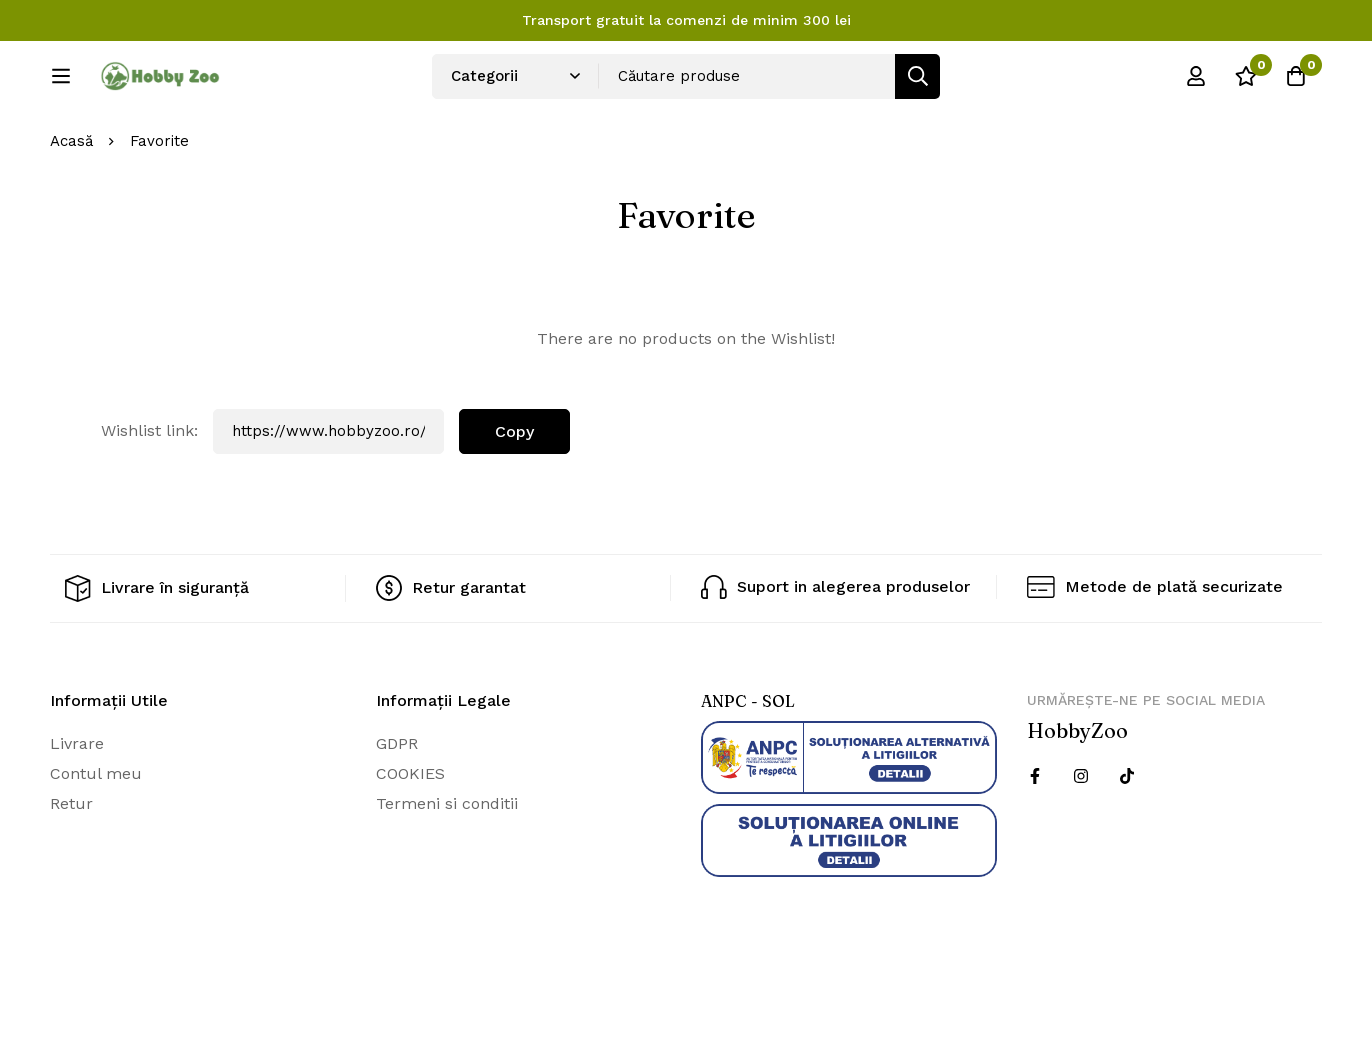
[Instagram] (1081, 842)
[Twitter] (1127, 842)
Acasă (71, 208)
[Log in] (1196, 83)
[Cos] (1296, 83)
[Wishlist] (1246, 83)
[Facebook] (1035, 842)
